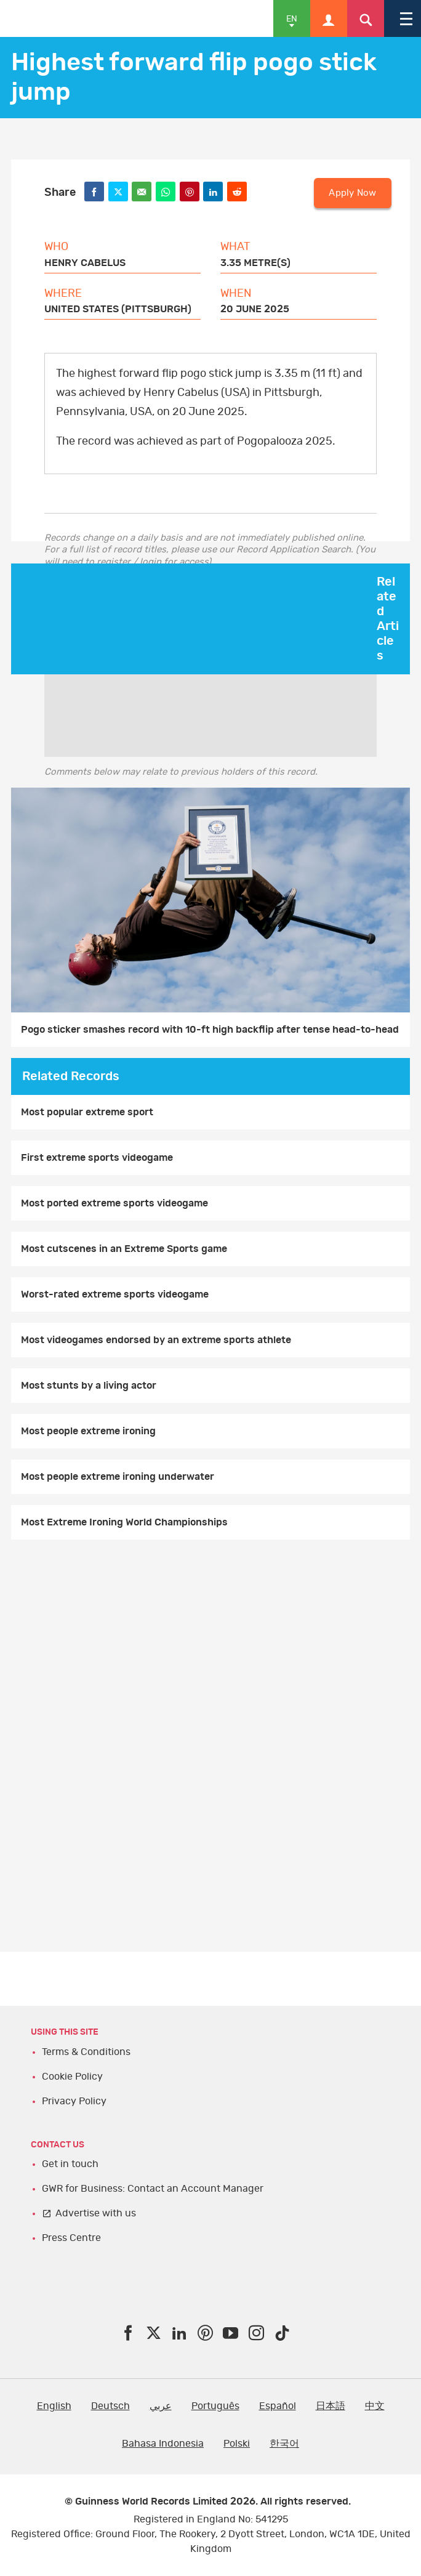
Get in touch (70, 2164)
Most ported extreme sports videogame (114, 1203)
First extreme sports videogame (97, 1158)
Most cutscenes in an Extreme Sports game (124, 1249)
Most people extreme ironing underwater (117, 1477)
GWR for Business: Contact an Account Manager (152, 2189)
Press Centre (71, 2238)
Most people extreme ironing (88, 1431)
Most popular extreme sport (87, 1112)
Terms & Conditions (86, 2052)
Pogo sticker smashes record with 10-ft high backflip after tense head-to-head (210, 1030)
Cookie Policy (72, 2076)
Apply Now (352, 193)
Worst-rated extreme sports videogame (115, 1294)
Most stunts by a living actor (88, 1386)
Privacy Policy (74, 2101)
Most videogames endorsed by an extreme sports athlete (156, 1340)
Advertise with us (95, 2213)
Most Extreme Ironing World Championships (124, 1522)
